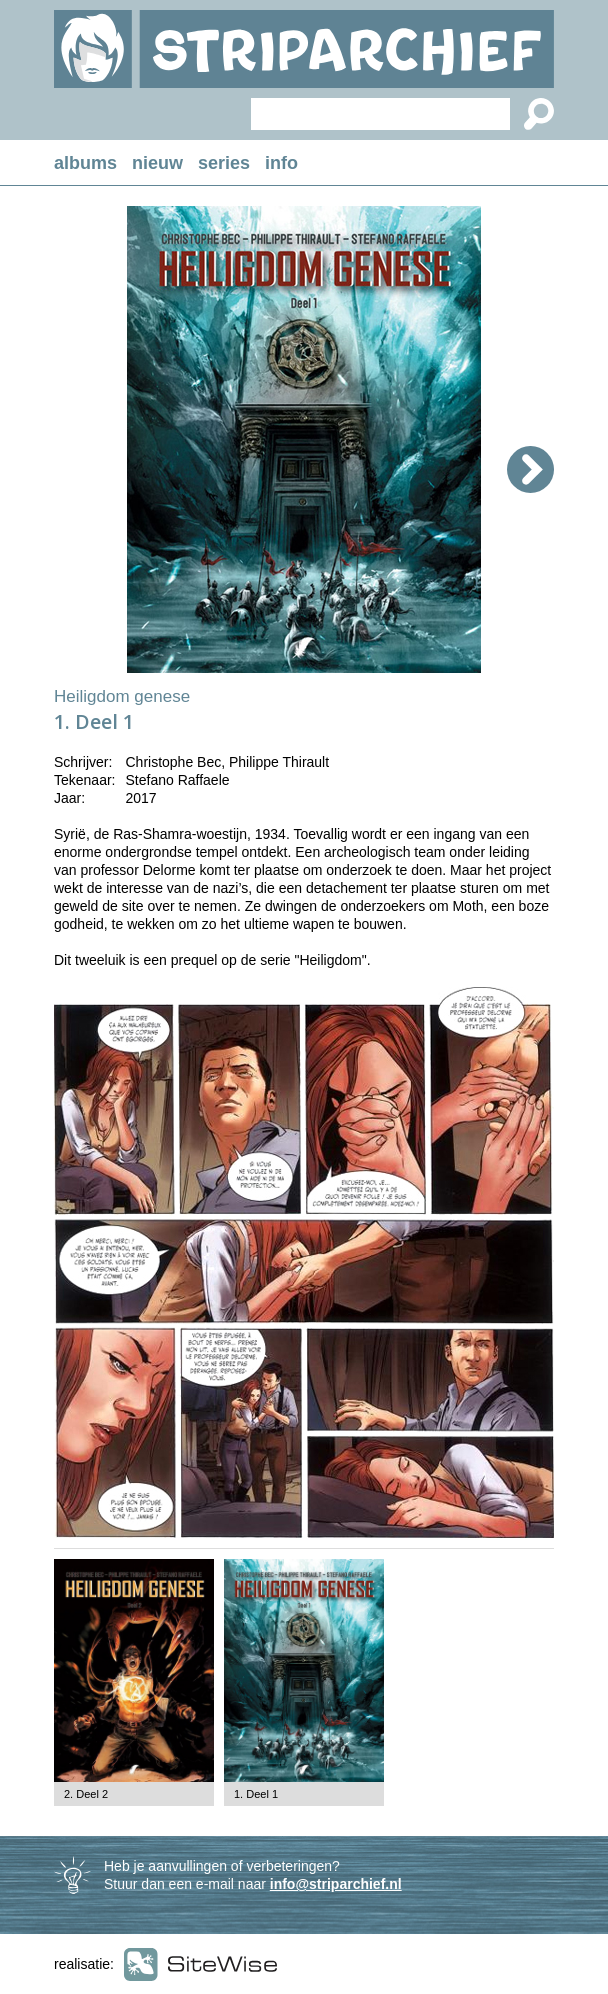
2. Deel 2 (86, 1794)
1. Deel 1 (256, 1794)
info (281, 163)
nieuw (157, 163)
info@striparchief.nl (336, 1884)
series (224, 163)
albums (85, 163)
